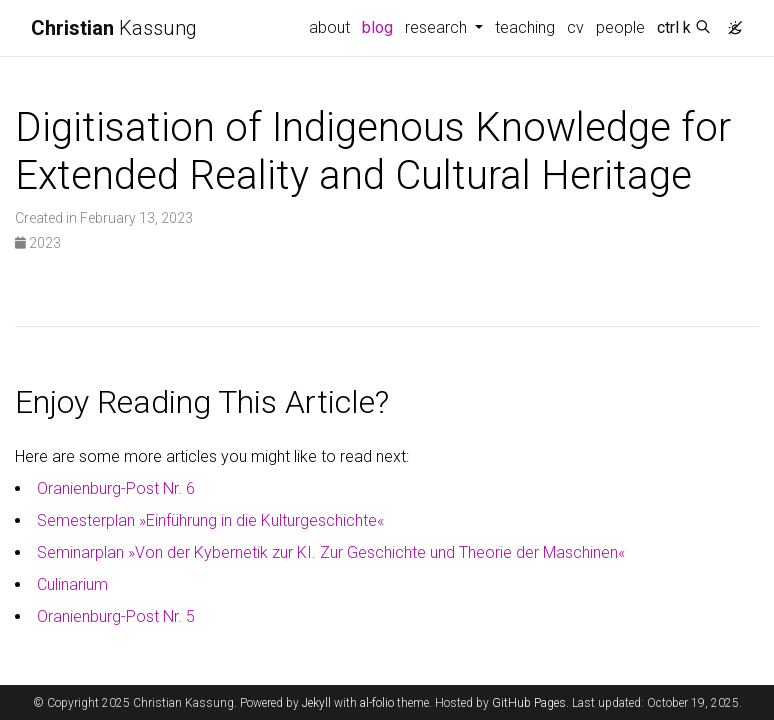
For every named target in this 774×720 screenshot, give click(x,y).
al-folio (377, 703)
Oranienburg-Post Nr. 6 (116, 488)
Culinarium (72, 584)
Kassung (114, 28)
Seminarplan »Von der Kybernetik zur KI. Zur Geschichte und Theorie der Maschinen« (331, 552)
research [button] (438, 27)
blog (377, 27)
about (329, 27)
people (620, 27)
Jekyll (316, 703)
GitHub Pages (529, 703)
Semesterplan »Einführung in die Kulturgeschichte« (210, 520)
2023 (38, 243)
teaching (525, 27)
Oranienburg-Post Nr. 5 (116, 616)
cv (575, 27)
